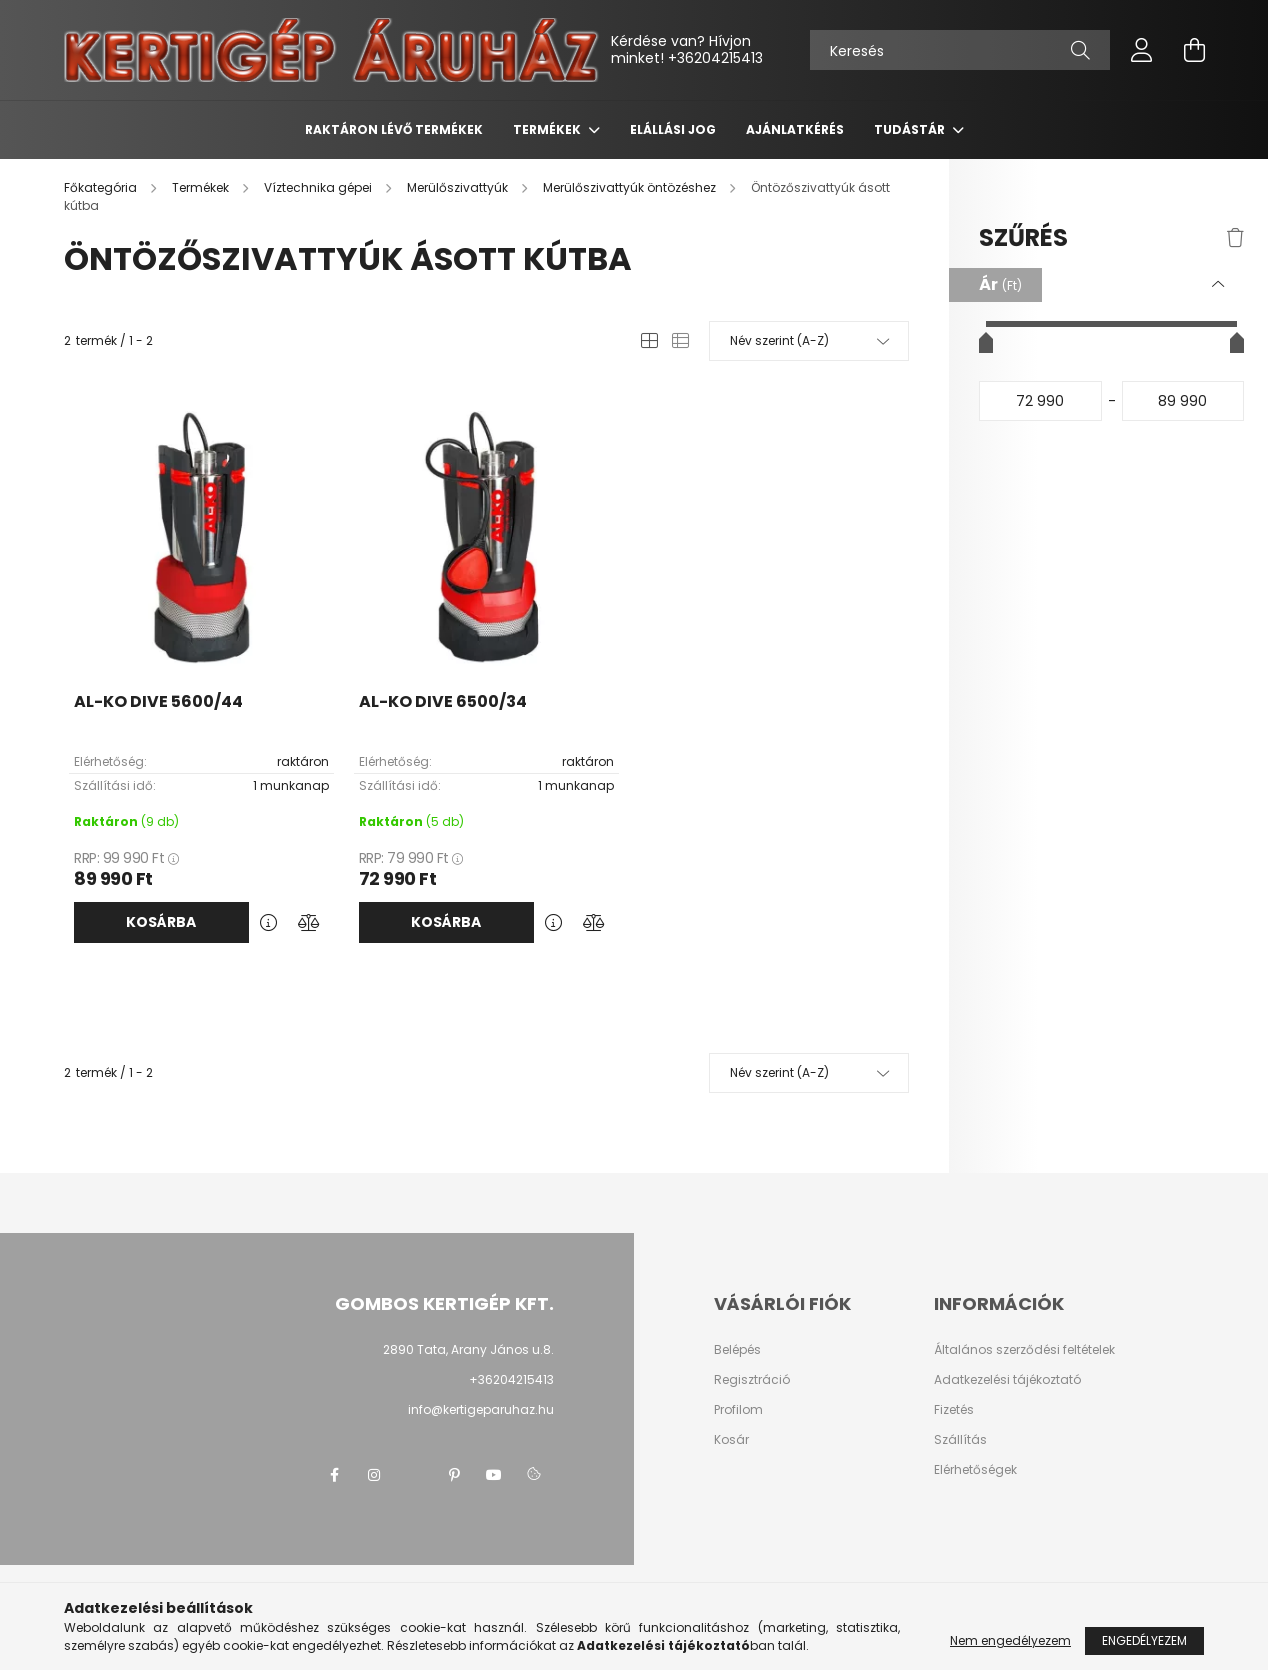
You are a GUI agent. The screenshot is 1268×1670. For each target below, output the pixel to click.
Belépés (737, 1350)
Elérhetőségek (975, 1470)
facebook (334, 1475)
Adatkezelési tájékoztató (1007, 1380)
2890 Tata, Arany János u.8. (468, 1349)
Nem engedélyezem (1010, 1640)
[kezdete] (1040, 401)
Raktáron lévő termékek (394, 129)
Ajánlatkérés (795, 129)
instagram (374, 1475)
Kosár (731, 1440)
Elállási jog (673, 129)
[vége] (1183, 401)
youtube (494, 1475)
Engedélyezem (1144, 1640)
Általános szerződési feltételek (1024, 1350)
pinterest (454, 1475)
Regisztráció (752, 1380)
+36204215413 (715, 58)
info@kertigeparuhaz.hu (481, 1409)
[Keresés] (960, 50)
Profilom (738, 1410)
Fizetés (954, 1410)
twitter (414, 1475)
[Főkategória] (102, 187)
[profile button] (1142, 50)
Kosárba (161, 922)
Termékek (548, 129)
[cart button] (1194, 50)
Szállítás (960, 1440)
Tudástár (911, 129)
